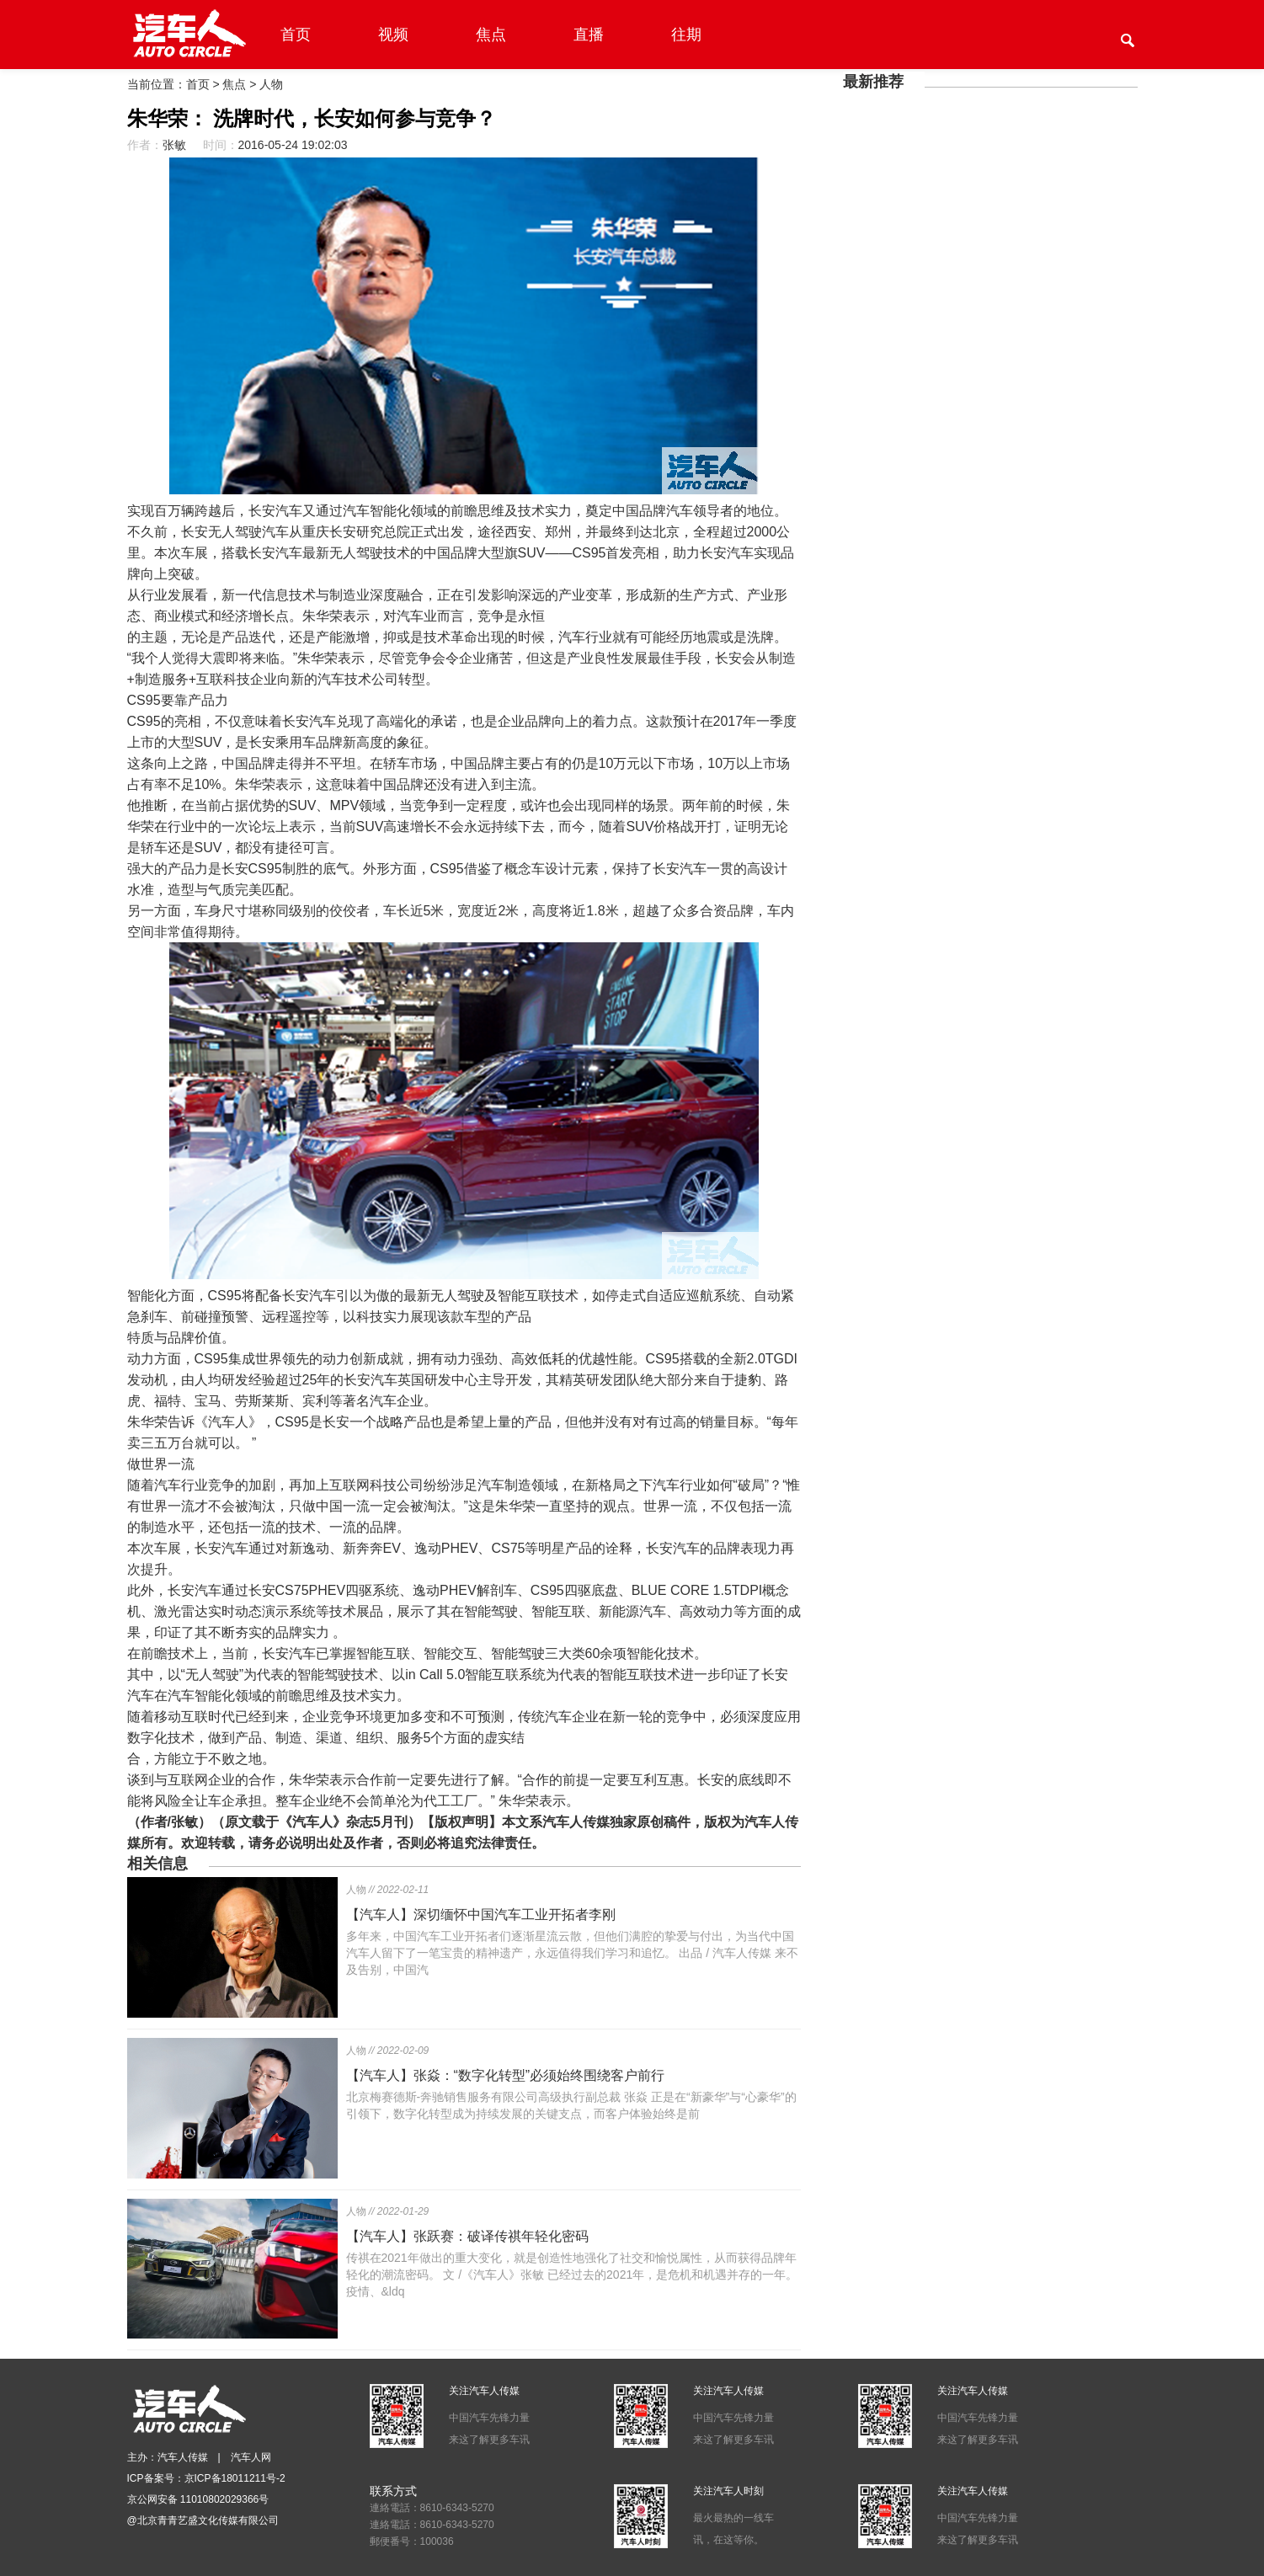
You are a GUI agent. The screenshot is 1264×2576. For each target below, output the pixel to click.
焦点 (491, 34)
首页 (295, 34)
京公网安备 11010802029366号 (198, 2499)
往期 (686, 34)
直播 (588, 34)
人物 (271, 84)
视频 (393, 34)
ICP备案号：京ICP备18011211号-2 (206, 2478)
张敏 (174, 145)
